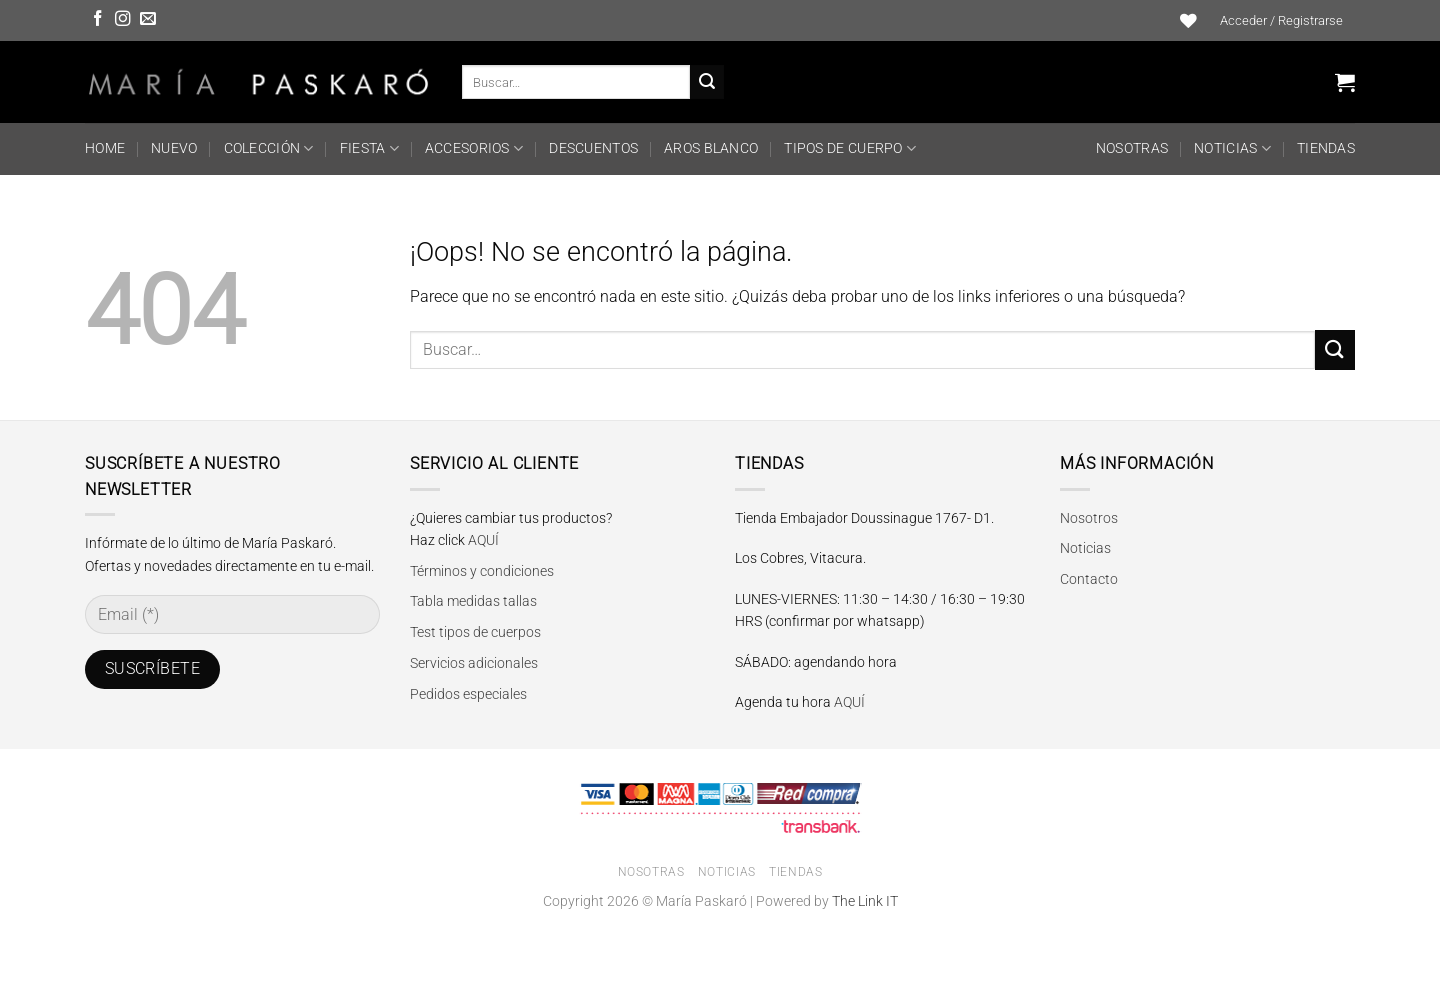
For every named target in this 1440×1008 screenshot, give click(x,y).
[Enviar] (707, 82)
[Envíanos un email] (148, 19)
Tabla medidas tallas (473, 601)
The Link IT (865, 901)
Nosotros (1089, 518)
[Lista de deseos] (1189, 21)
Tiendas (1326, 148)
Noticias (1232, 148)
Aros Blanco (711, 148)
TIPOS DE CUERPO (850, 148)
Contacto (1089, 579)
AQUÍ (483, 540)
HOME (105, 148)
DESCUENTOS (593, 148)
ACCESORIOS (474, 148)
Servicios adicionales (474, 663)
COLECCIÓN (269, 148)
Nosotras (1132, 148)
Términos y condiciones (482, 571)
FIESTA (369, 148)
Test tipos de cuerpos (475, 632)
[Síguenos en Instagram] (123, 19)
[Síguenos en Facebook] (98, 19)
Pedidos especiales (468, 694)
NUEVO (174, 148)
